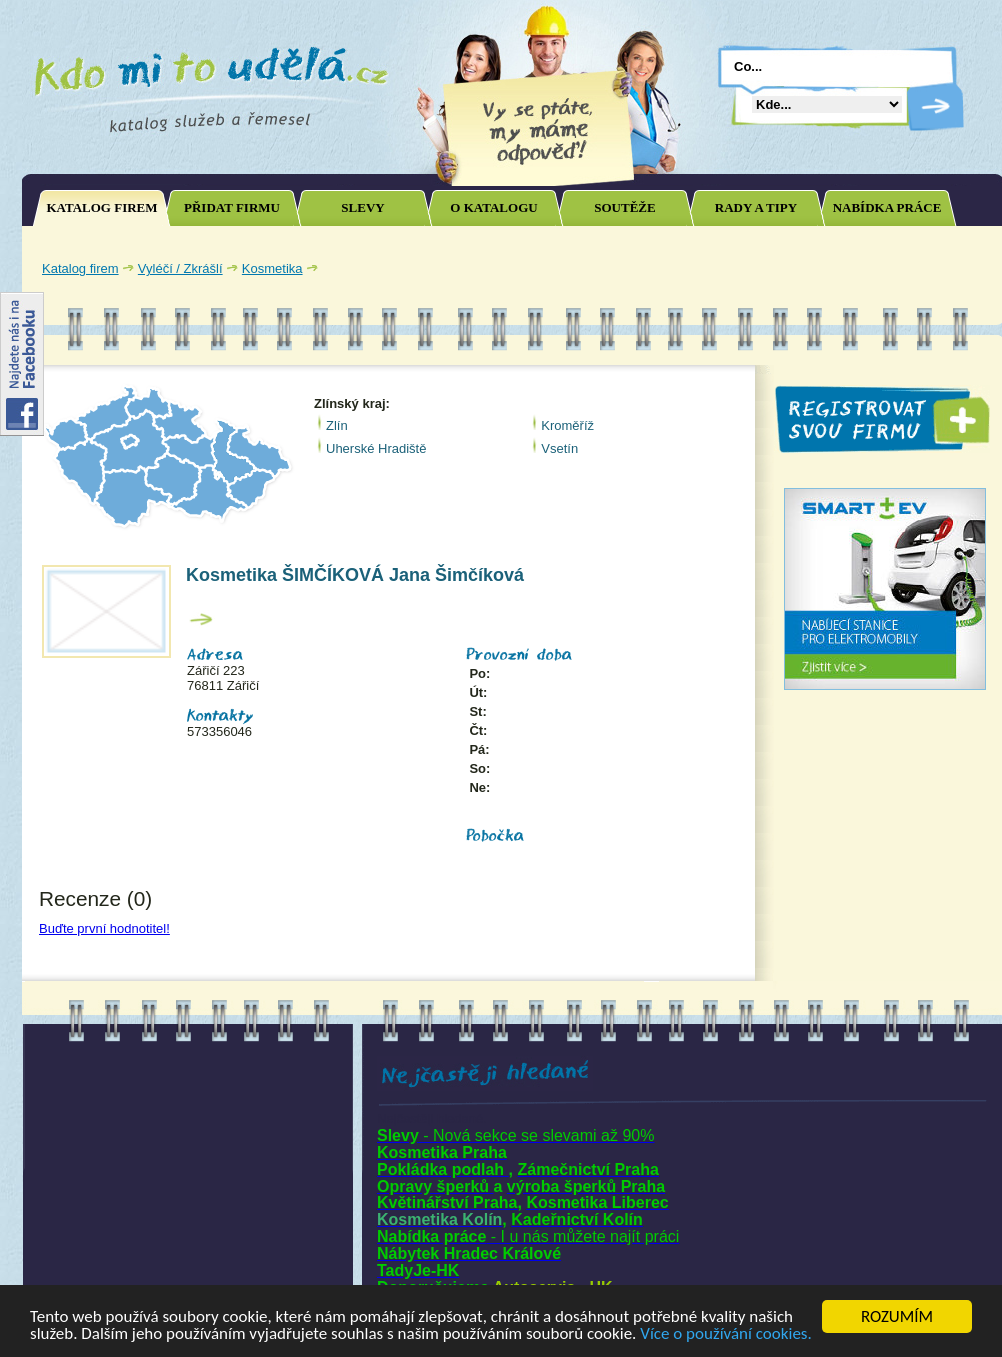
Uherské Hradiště (376, 448)
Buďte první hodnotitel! (104, 928)
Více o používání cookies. (726, 1334)
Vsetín (559, 448)
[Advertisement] (652, 363)
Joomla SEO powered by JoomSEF (92, 962)
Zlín (337, 425)
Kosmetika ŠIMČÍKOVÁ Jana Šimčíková (355, 575)
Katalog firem (80, 268)
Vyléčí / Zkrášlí (180, 268)
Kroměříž (567, 425)
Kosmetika (272, 268)
